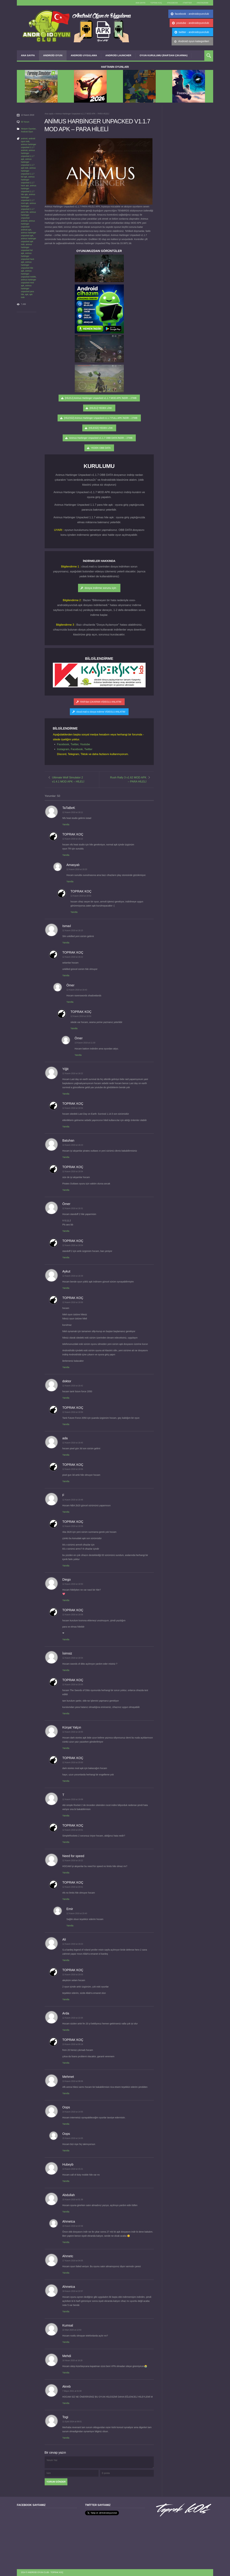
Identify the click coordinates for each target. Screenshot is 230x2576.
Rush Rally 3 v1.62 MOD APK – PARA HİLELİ (128, 779)
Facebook (63, 744)
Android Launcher (118, 55)
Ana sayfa (140, 3)
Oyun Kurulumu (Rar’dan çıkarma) (163, 55)
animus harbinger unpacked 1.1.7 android (28, 147)
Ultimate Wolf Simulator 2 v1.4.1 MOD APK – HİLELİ (68, 779)
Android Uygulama (84, 55)
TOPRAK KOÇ (156, 3)
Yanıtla (65, 824)
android (24, 138)
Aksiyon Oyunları (28, 129)
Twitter (75, 744)
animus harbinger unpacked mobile (28, 274)
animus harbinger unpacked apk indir (28, 241)
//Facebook (172, 3)
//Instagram (202, 3)
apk (26, 294)
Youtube (85, 744)
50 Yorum (25, 122)
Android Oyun (52, 55)
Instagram (63, 749)
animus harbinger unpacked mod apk (28, 283)
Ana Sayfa (28, 55)
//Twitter (187, 3)
